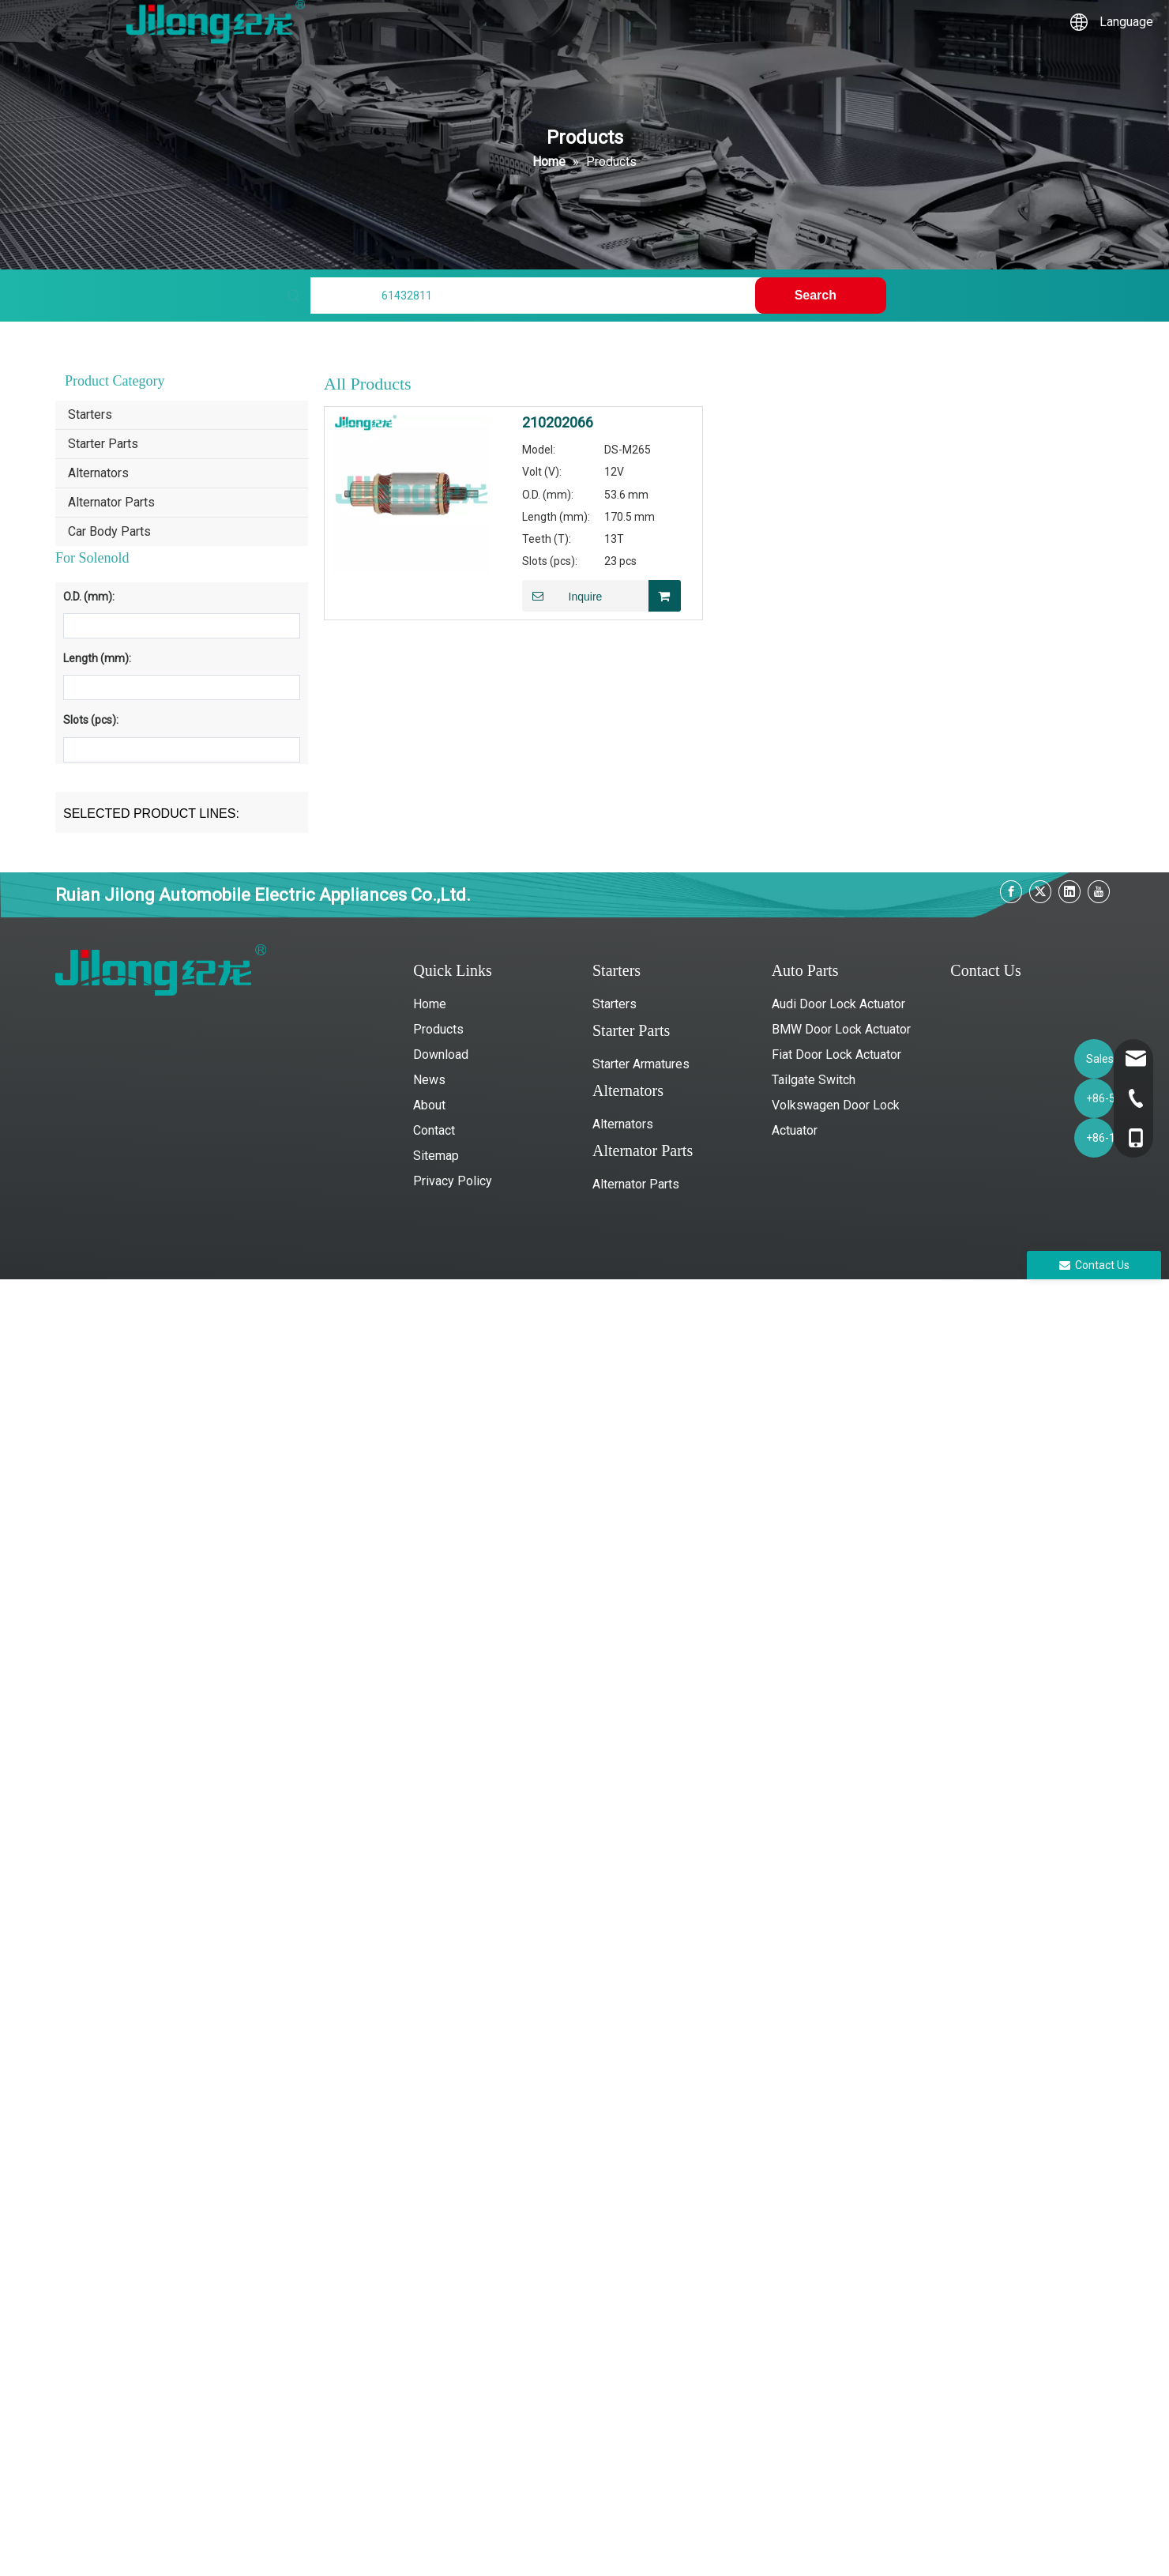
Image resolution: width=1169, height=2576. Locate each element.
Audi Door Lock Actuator (838, 1003)
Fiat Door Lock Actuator (836, 1054)
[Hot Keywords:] (820, 295)
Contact (434, 1130)
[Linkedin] (1069, 891)
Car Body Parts (109, 531)
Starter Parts (103, 443)
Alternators (98, 472)
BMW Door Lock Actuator (841, 1029)
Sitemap (436, 1155)
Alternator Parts (111, 502)
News (429, 1079)
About (429, 1105)
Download (440, 1054)
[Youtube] (1099, 891)
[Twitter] (1040, 891)
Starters (90, 414)
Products (438, 1029)
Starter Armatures (641, 1063)
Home (429, 1003)
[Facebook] (1011, 891)
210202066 (557, 423)
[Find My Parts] (535, 295)
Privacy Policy (452, 1180)
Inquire (562, 596)
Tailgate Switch (813, 1079)
